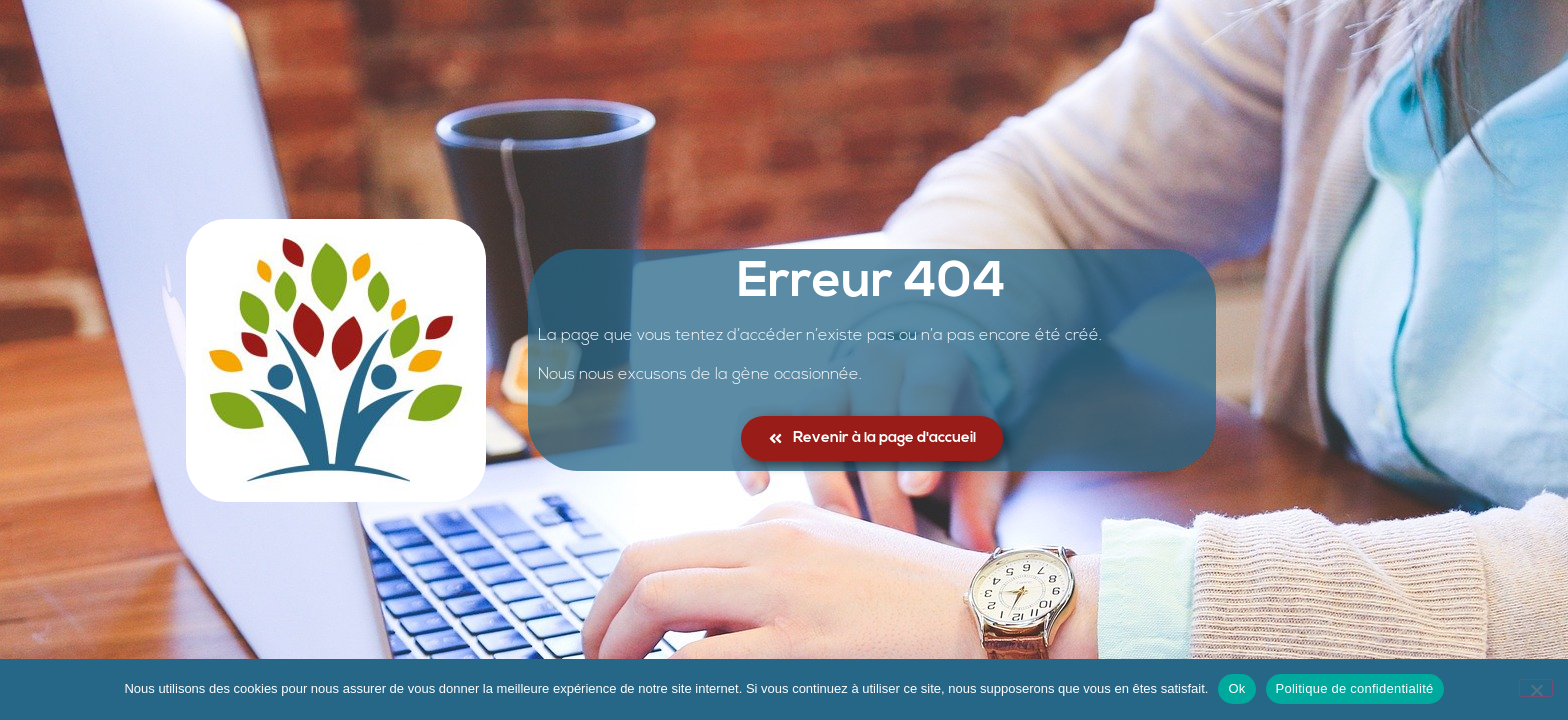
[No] (1536, 688)
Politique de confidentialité (1355, 688)
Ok (1236, 688)
